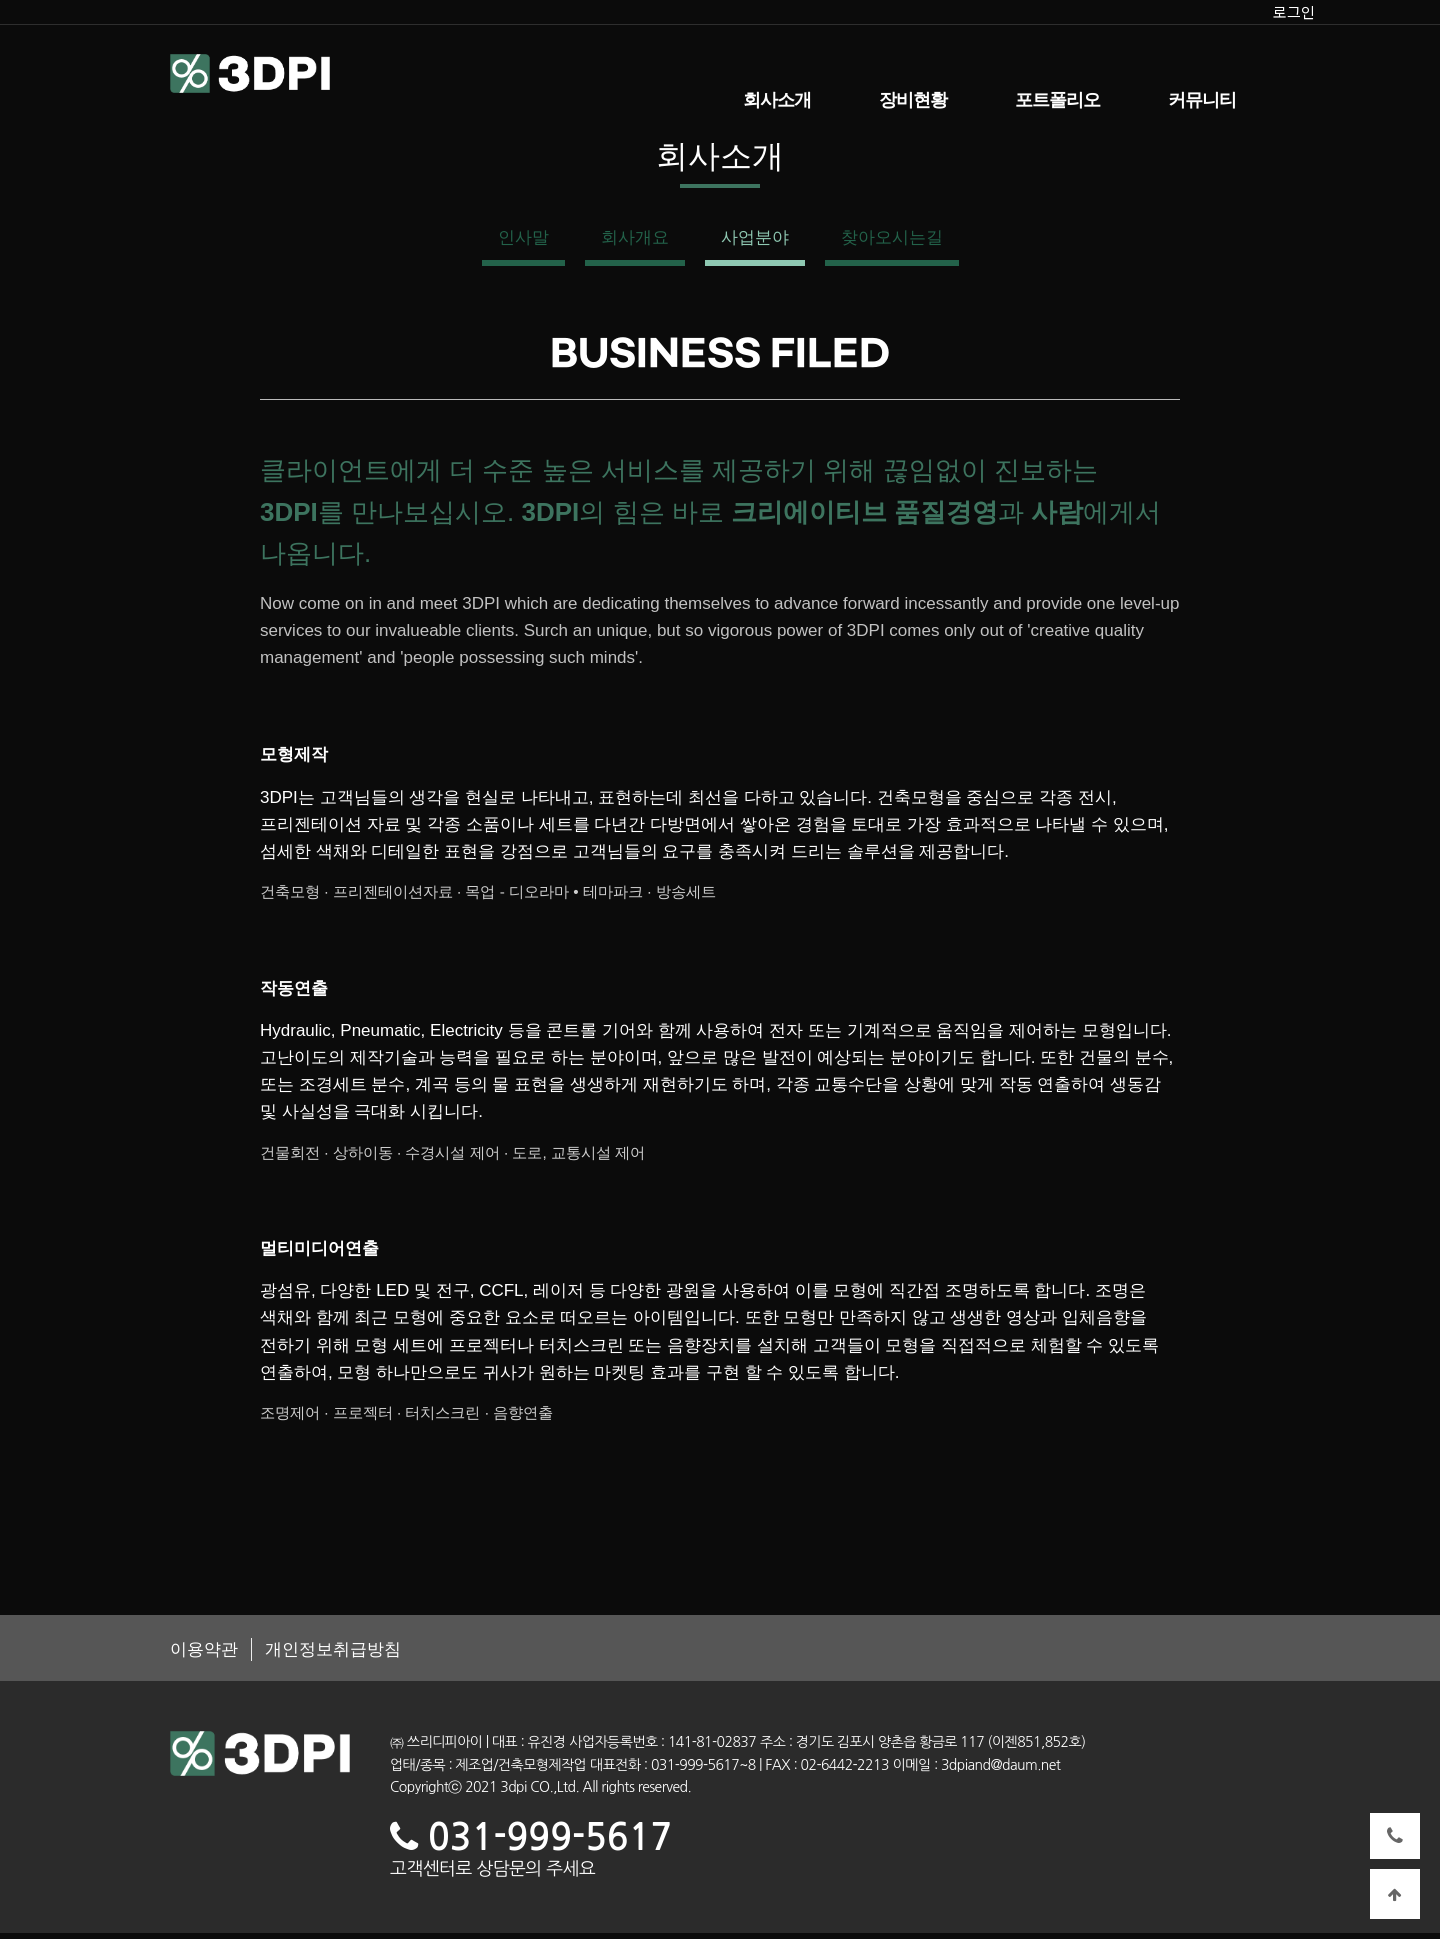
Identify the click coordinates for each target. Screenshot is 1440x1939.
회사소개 (777, 100)
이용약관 (204, 1655)
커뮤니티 (1202, 100)
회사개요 (635, 242)
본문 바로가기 (0, 0)
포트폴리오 (1057, 100)
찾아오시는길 (892, 242)
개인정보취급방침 (337, 1655)
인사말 (523, 242)
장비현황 (913, 100)
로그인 (1294, 11)
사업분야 (755, 242)
